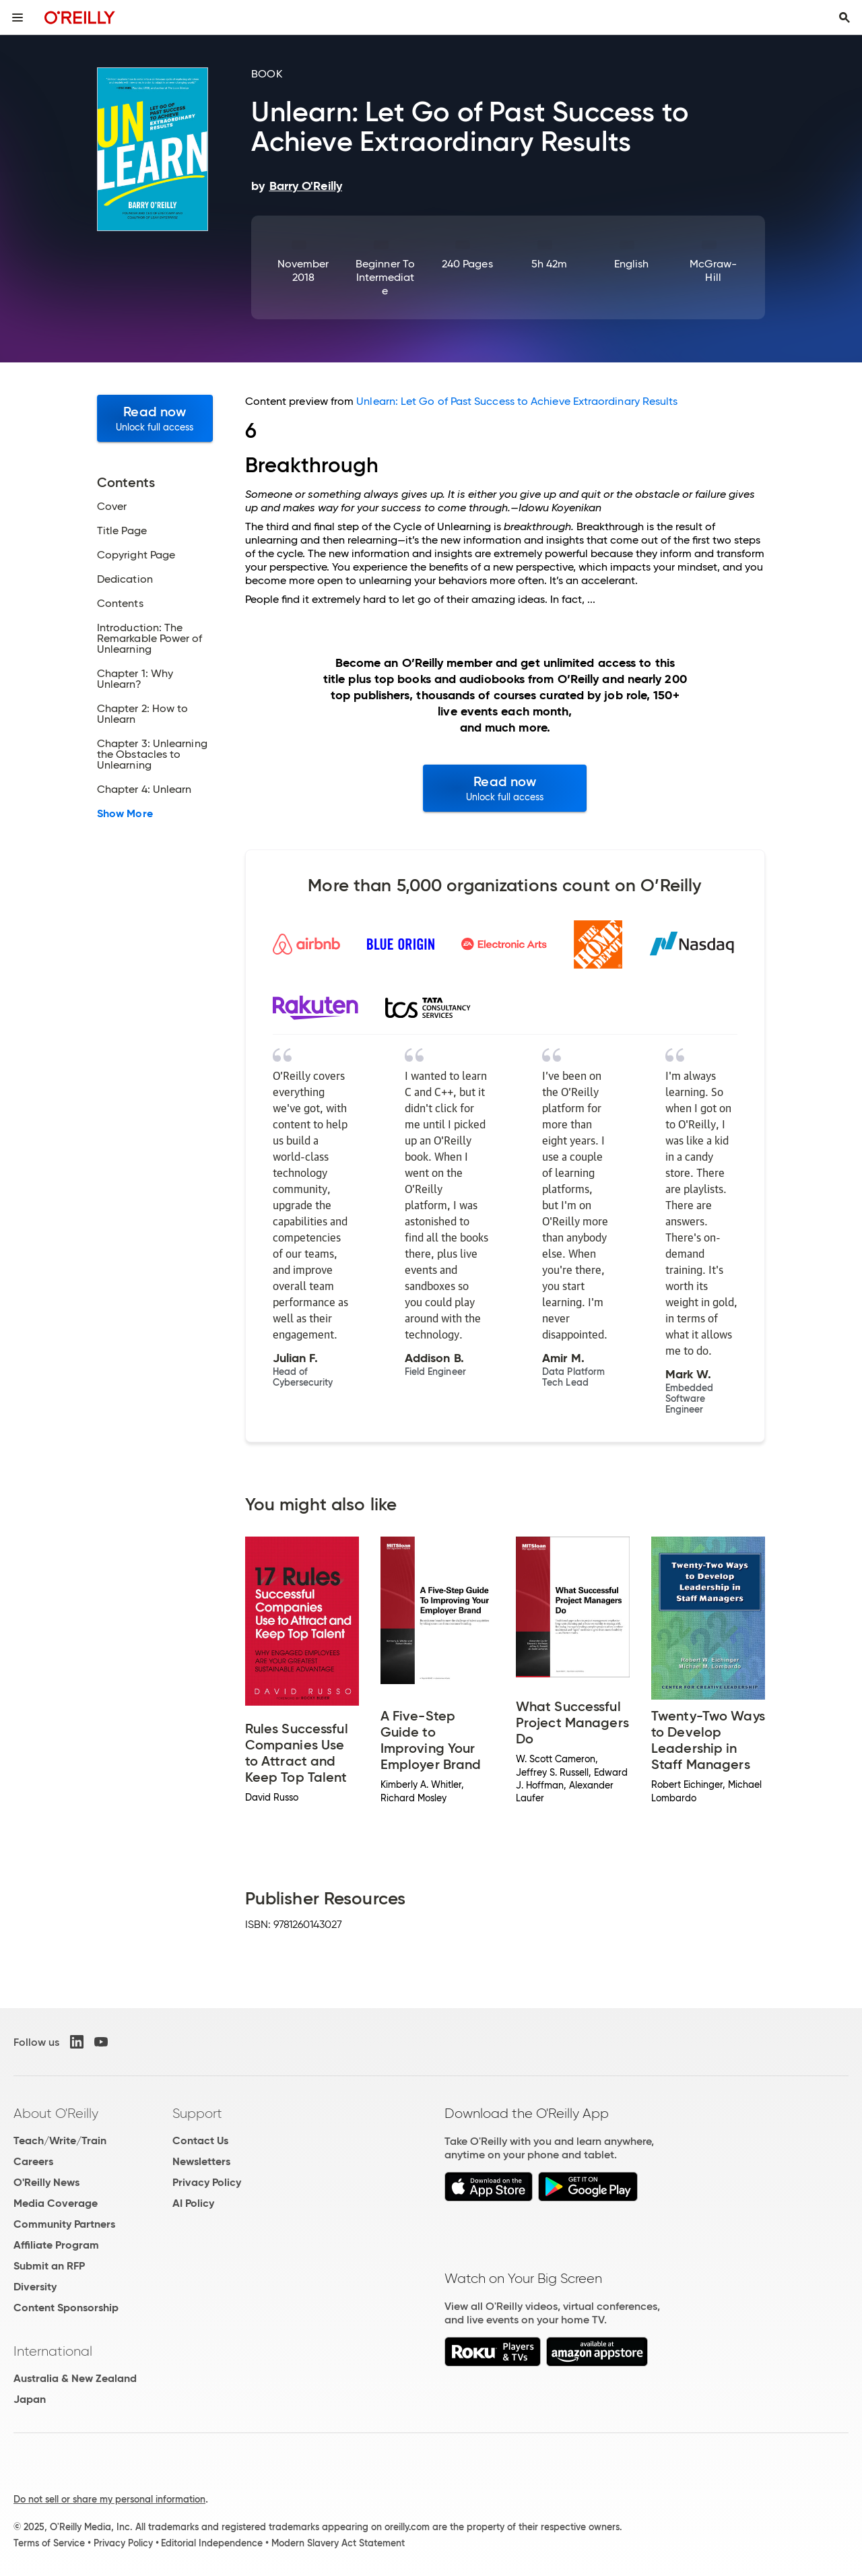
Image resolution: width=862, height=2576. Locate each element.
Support (197, 2113)
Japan (29, 2399)
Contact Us (200, 2140)
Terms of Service (49, 2543)
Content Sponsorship (66, 2307)
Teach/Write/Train (59, 2140)
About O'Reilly (55, 2113)
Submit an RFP (49, 2266)
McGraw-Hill (713, 270)
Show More (125, 813)
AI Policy (193, 2203)
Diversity (35, 2287)
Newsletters (201, 2161)
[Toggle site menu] (17, 17)
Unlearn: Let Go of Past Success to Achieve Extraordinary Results (516, 401)
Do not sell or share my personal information (109, 2499)
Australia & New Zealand (75, 2378)
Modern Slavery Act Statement (338, 2543)
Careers (33, 2161)
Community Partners (64, 2224)
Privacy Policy (206, 2182)
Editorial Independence (212, 2543)
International (52, 2351)
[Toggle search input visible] (844, 17)
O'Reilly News (46, 2182)
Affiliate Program (56, 2245)
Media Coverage (55, 2203)
